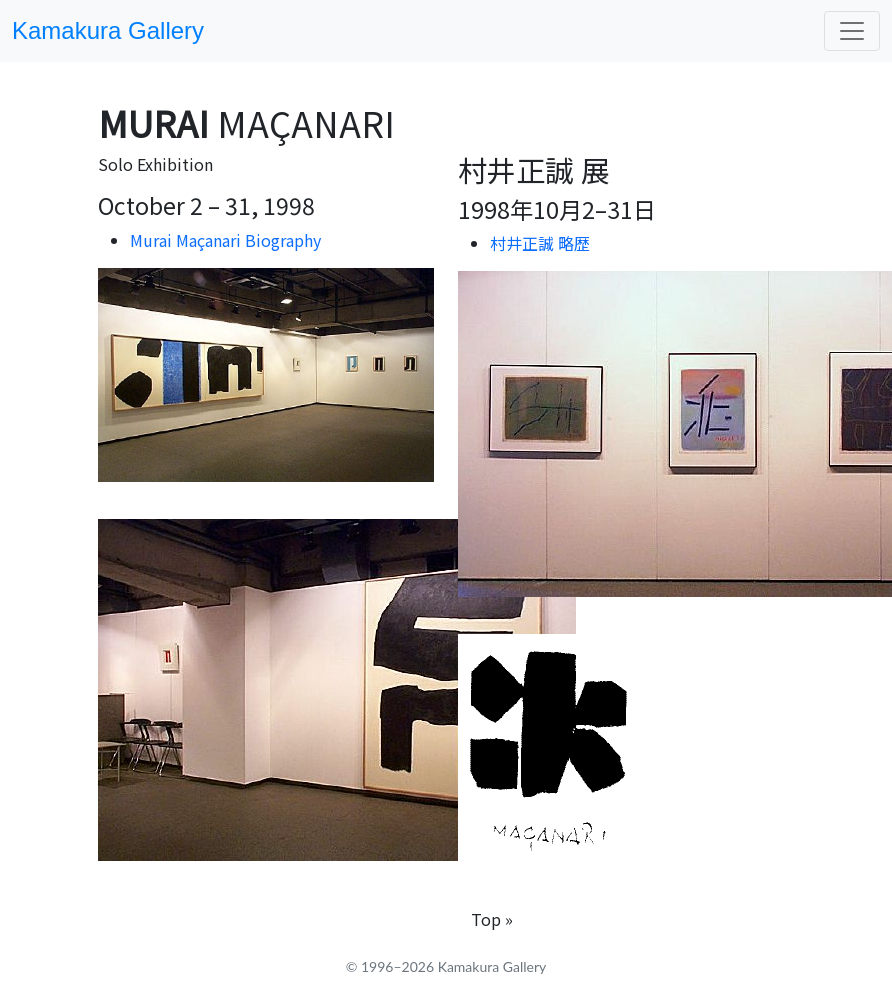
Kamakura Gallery (108, 30)
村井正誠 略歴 (540, 243)
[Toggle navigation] (852, 31)
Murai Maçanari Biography (225, 240)
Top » (492, 919)
